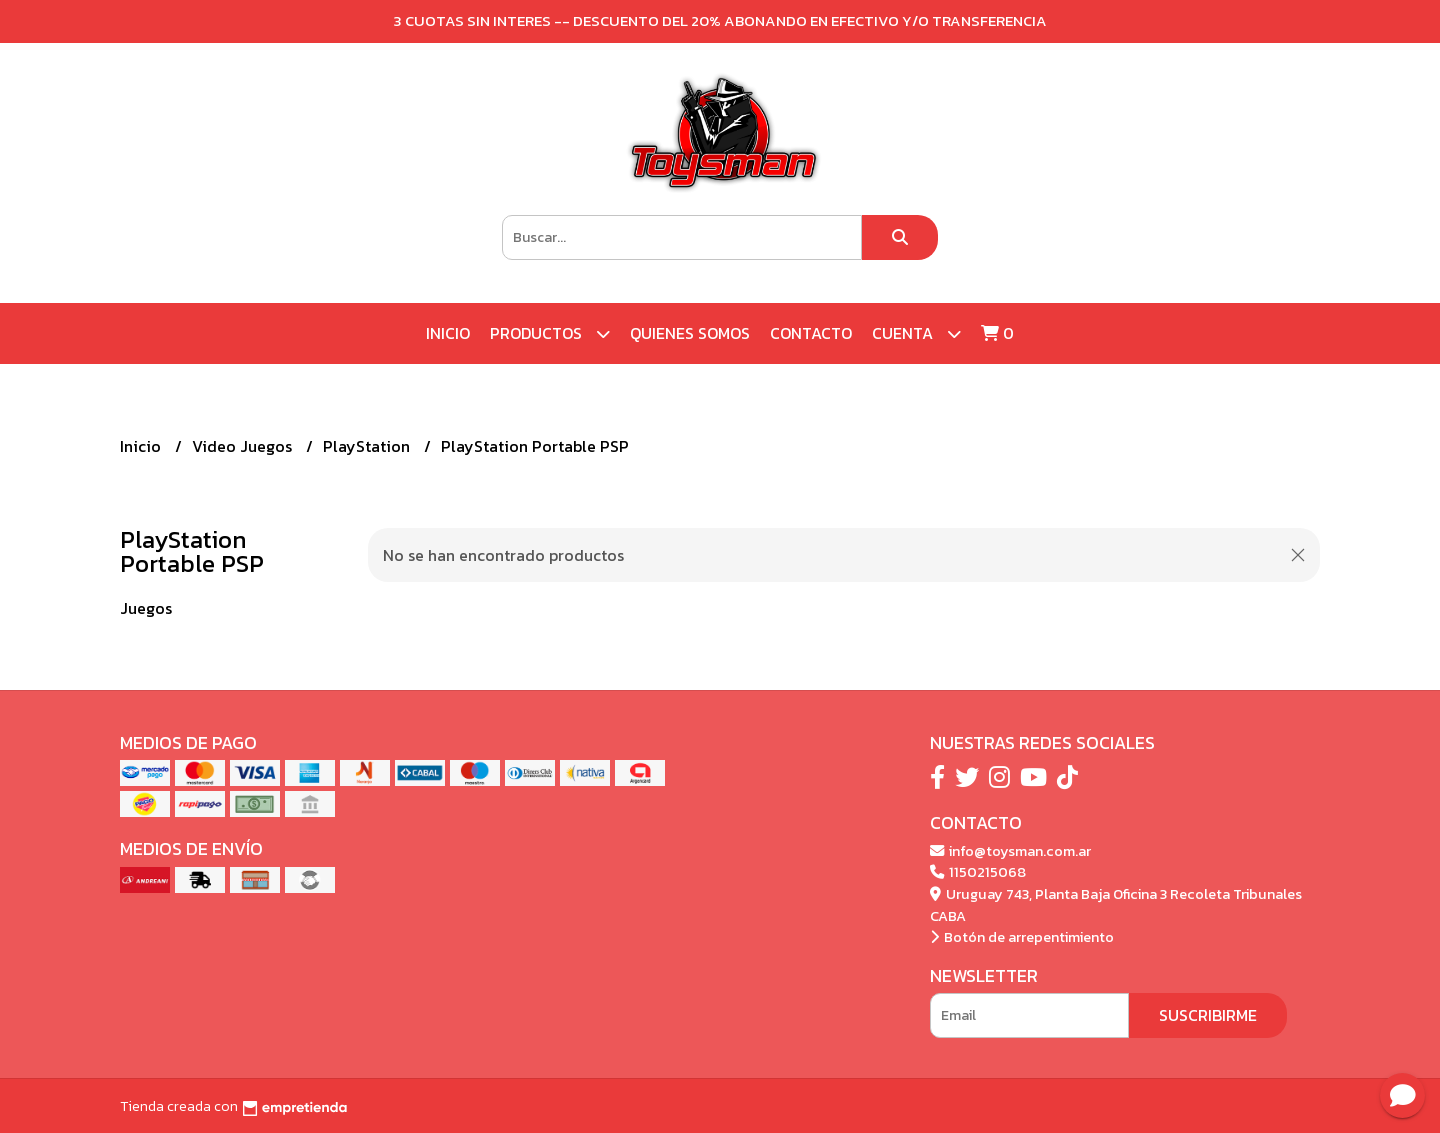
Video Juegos (244, 446)
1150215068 (978, 872)
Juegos (146, 608)
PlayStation (368, 446)
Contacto (811, 333)
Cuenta (916, 333)
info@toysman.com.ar (1010, 851)
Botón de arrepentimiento (1022, 937)
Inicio (448, 333)
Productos (550, 333)
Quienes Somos (690, 333)
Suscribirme (1208, 1015)
